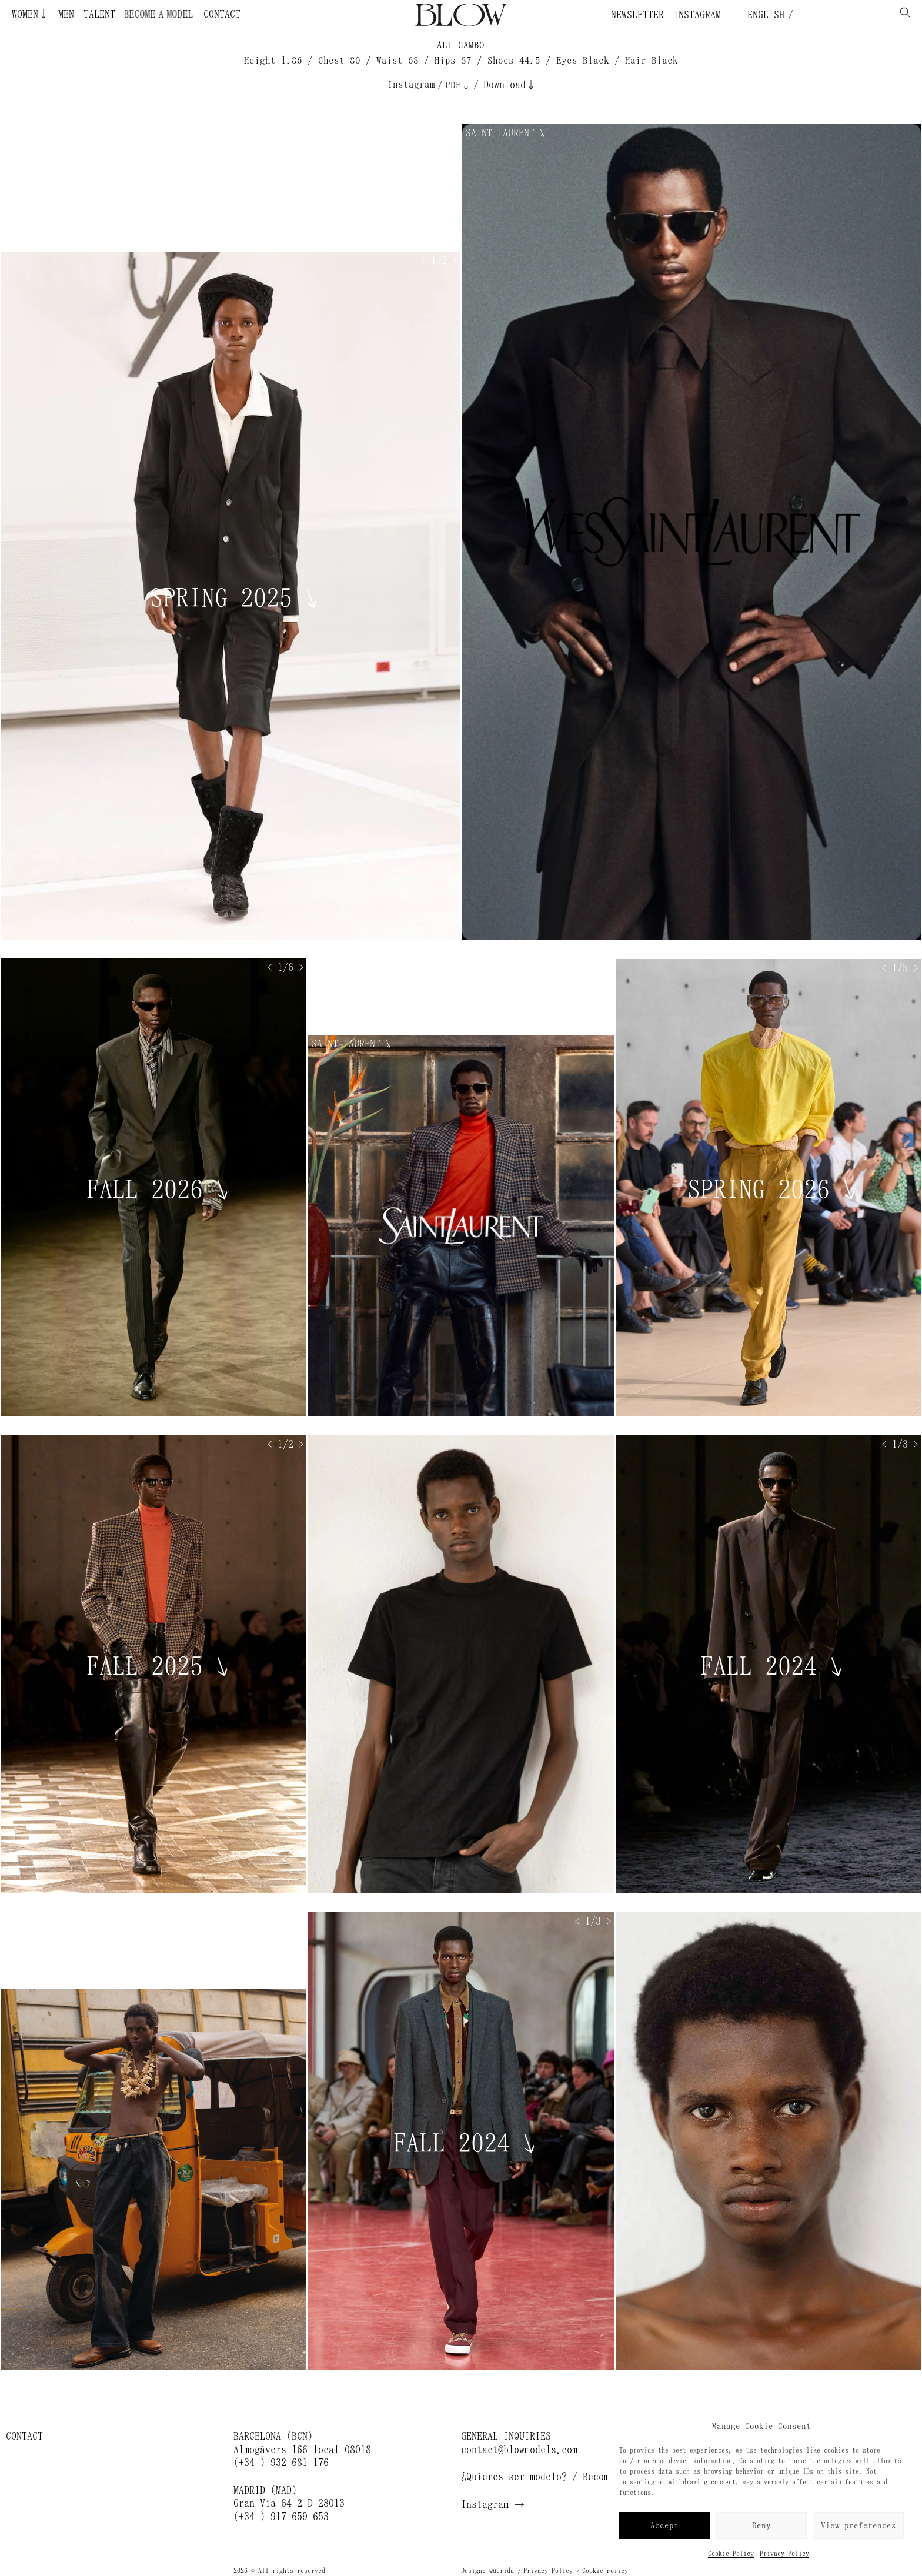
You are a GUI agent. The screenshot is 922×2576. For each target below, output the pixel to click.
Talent (99, 14)
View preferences (858, 2525)
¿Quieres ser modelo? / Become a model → (567, 2476)
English (763, 14)
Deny (761, 2525)
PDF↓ (458, 85)
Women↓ (30, 14)
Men (66, 14)
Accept (664, 2525)
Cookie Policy (731, 2553)
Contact (221, 14)
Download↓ (509, 84)
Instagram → (493, 2504)
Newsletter (637, 14)
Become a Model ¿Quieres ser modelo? (148, 14)
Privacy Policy (784, 2553)
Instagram (697, 14)
